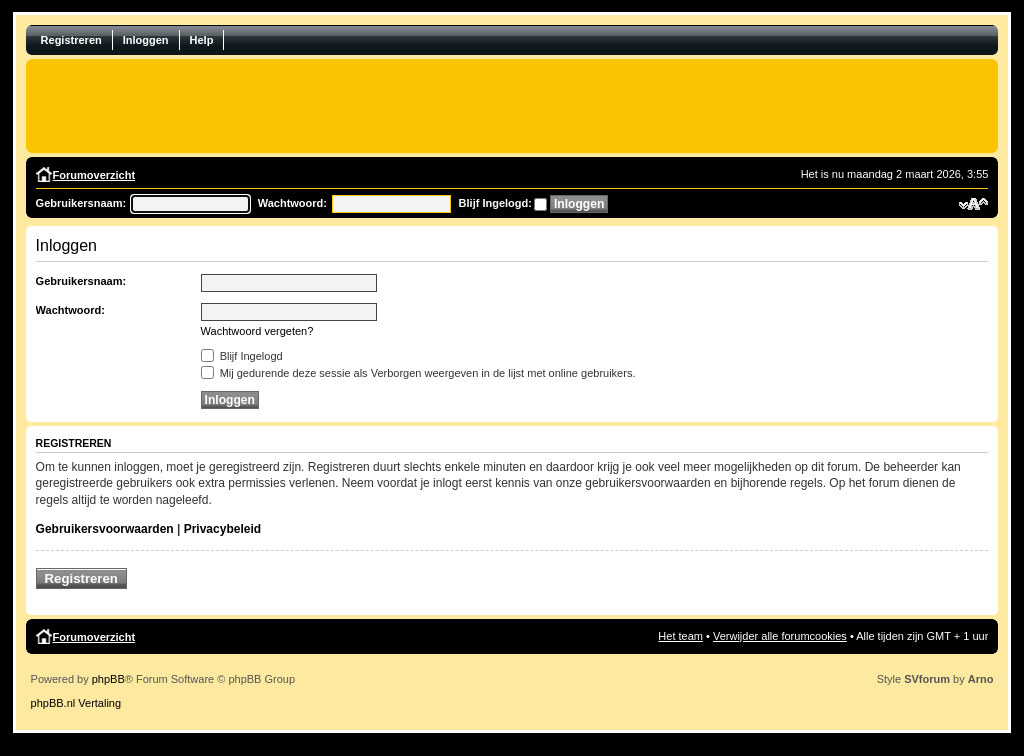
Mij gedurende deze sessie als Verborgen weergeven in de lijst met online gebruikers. (418, 373)
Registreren (71, 40)
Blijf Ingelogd (242, 356)
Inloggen (146, 40)
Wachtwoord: (292, 203)
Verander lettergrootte (973, 204)
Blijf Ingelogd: (495, 203)
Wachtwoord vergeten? (257, 331)
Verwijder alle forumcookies (780, 636)
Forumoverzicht (94, 175)
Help (202, 40)
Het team (680, 636)
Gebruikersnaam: (81, 203)
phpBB (108, 679)
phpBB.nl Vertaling (76, 703)
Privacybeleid (222, 529)
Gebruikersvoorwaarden (105, 529)
